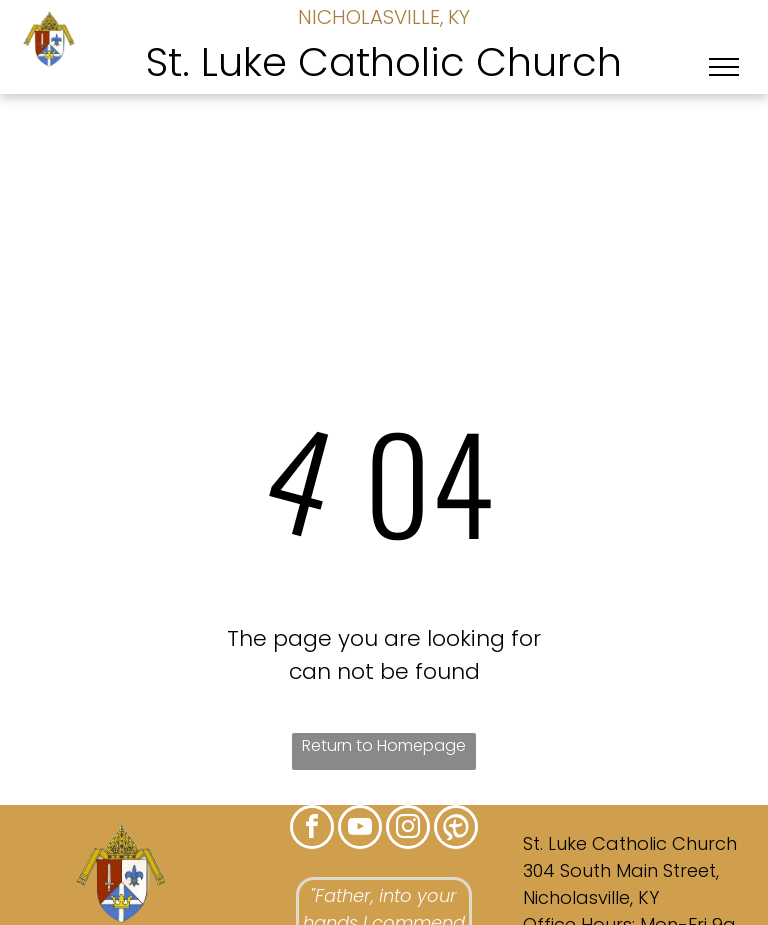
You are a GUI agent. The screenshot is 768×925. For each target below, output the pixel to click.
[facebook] (312, 829)
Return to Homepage (384, 745)
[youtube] (360, 829)
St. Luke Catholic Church (384, 62)
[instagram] (408, 829)
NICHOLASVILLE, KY (384, 17)
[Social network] (456, 829)
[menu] (724, 67)
